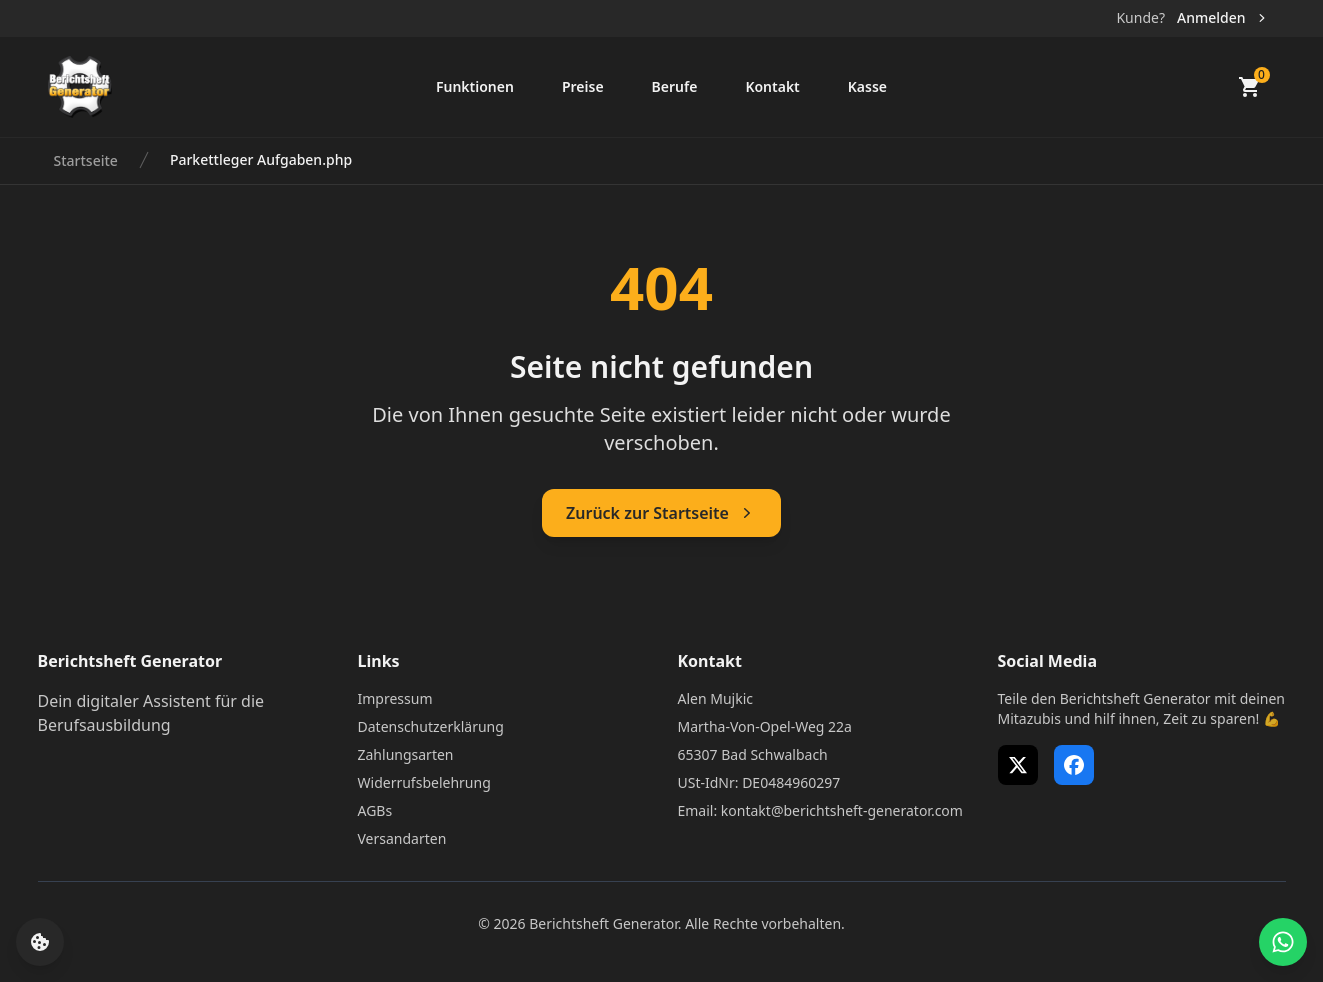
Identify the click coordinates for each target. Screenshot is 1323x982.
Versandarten (402, 838)
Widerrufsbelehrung (424, 782)
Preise (583, 86)
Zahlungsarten (406, 754)
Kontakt (772, 86)
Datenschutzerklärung (431, 726)
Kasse (867, 86)
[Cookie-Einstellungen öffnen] (40, 942)
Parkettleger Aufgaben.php (261, 159)
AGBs (375, 810)
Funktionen (475, 86)
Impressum (395, 698)
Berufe (675, 86)
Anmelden (1223, 17)
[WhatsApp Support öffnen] (1283, 942)
